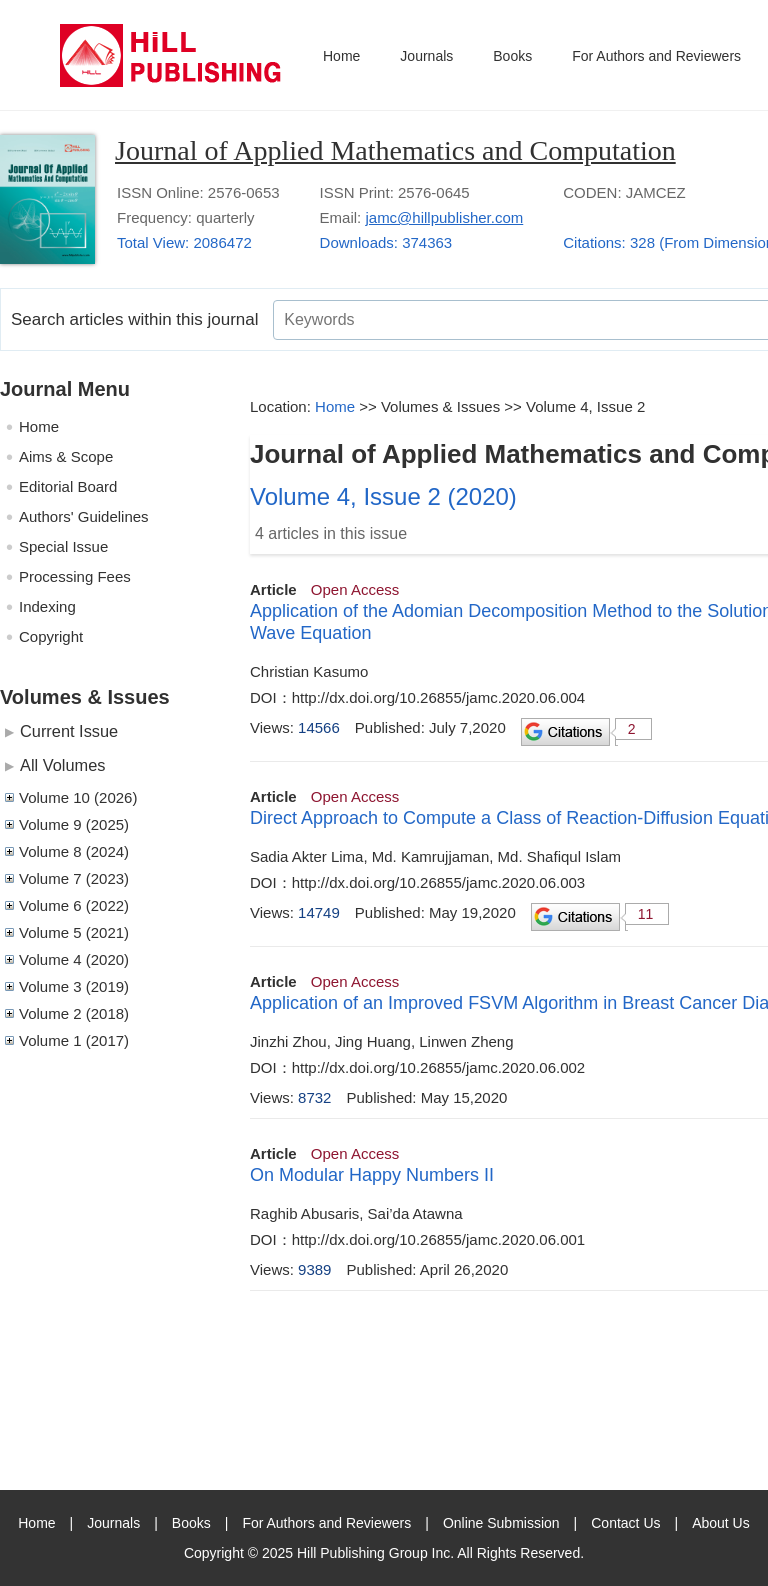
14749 (319, 912)
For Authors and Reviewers (656, 56)
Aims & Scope (66, 456)
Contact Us (625, 1523)
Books (512, 56)
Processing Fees (75, 576)
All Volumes (62, 765)
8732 (314, 1097)
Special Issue (63, 546)
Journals (426, 56)
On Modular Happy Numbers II (372, 1175)
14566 (319, 727)
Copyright (51, 636)
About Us (721, 1523)
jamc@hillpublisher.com (444, 217)
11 (646, 914)
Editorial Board (68, 486)
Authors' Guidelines (84, 516)
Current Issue (69, 731)
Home (341, 56)
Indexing (47, 606)
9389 (314, 1269)
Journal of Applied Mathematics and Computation (395, 150)
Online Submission (501, 1523)
